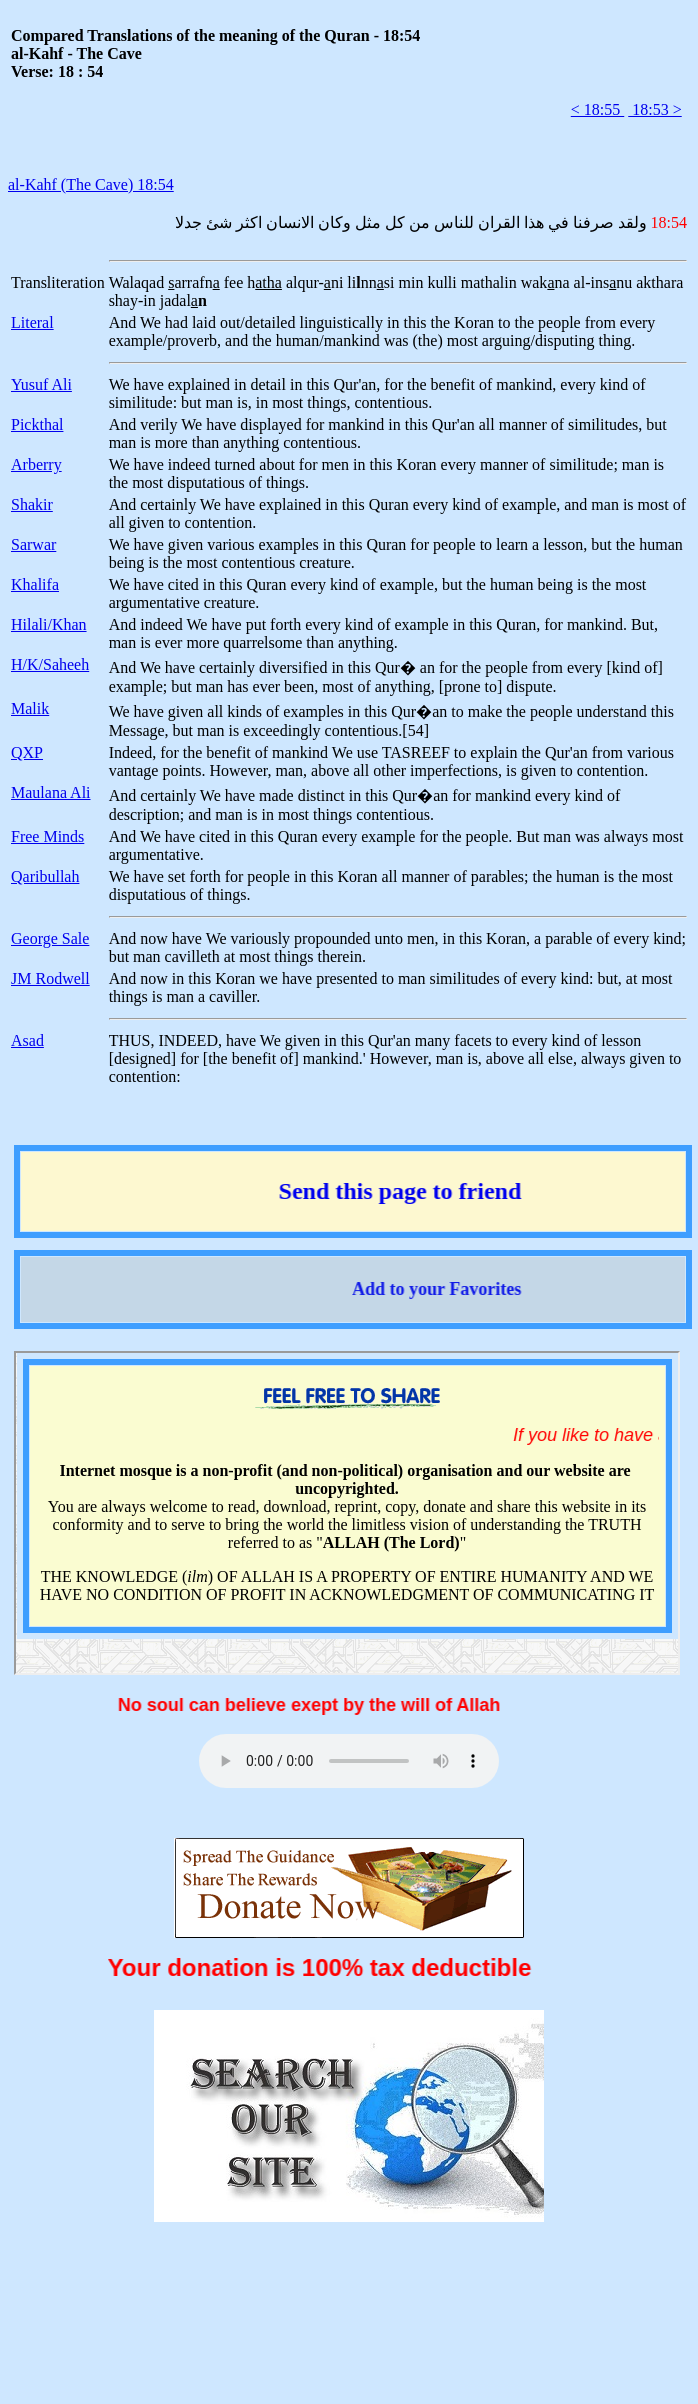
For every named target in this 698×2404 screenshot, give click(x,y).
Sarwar (33, 544)
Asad (27, 1040)
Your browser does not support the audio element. (349, 1761)
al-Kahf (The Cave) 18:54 (91, 184)
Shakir (32, 504)
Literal (32, 322)
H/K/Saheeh (50, 664)
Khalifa (35, 584)
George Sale (50, 938)
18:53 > (654, 109)
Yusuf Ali (41, 384)
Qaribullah (45, 876)
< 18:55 (597, 109)
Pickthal (37, 424)
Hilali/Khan (49, 624)
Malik (30, 708)
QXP (27, 752)
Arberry (36, 464)
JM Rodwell (50, 978)
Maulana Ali (51, 792)
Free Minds (47, 836)
